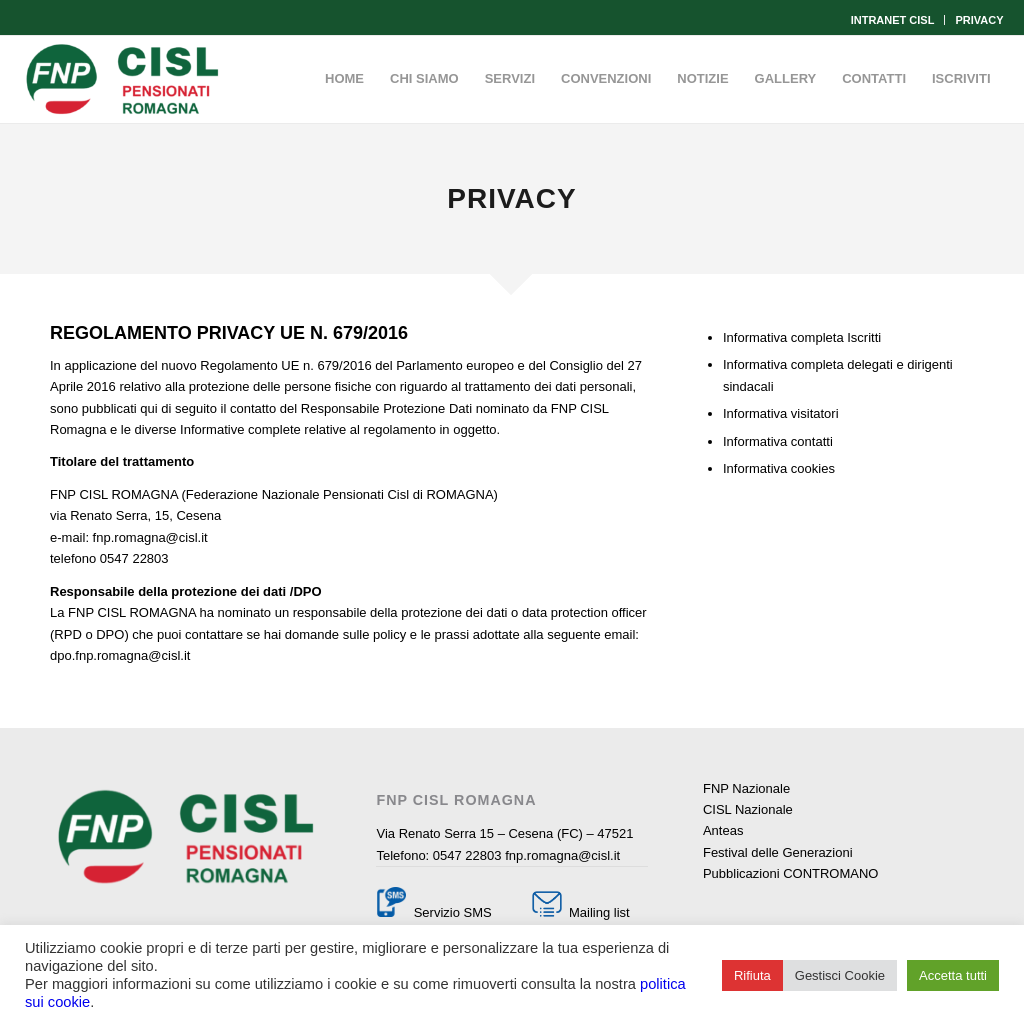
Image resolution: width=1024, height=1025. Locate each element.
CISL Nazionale (748, 809)
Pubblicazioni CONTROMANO (791, 873)
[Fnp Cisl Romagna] (121, 79)
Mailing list (597, 912)
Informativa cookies (779, 468)
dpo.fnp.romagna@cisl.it (120, 655)
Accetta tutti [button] (953, 975)
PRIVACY (979, 20)
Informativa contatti (778, 441)
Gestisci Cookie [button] (840, 975)
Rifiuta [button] (752, 975)
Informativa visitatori (781, 413)
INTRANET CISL (893, 20)
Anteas (723, 830)
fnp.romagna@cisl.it (562, 855)
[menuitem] (893, 20)
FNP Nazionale (746, 788)
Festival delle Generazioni (778, 852)
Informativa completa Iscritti (802, 337)
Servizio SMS (453, 912)
